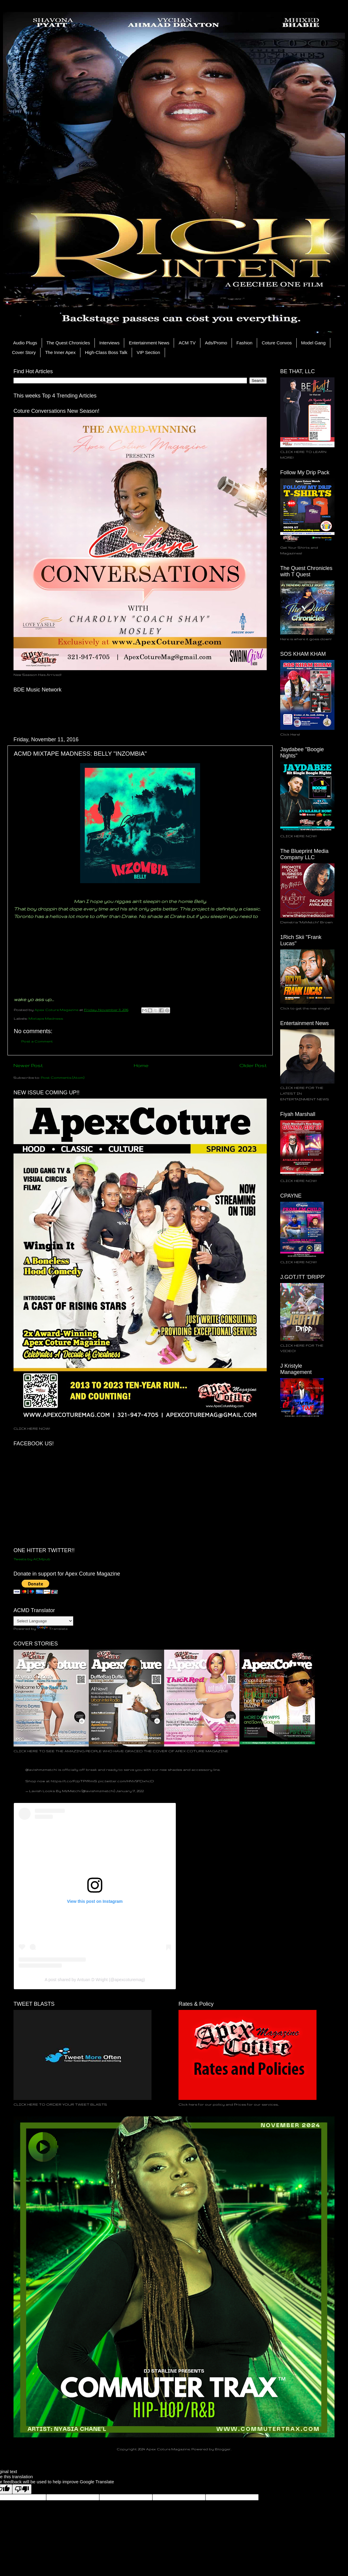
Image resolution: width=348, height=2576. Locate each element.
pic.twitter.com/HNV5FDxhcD (126, 1781)
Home (141, 1065)
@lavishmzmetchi (41, 1769)
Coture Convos (277, 342)
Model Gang (313, 342)
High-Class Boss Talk (106, 352)
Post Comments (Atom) (62, 1077)
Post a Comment (37, 1041)
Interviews (109, 342)
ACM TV (186, 342)
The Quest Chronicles (68, 342)
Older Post (253, 1065)
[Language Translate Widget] (43, 1621)
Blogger (223, 2449)
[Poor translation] (22, 2489)
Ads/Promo (216, 342)
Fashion (244, 342)
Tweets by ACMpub (32, 1559)
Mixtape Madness (45, 1018)
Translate (52, 1628)
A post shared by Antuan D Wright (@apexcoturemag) (95, 1979)
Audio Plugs (25, 342)
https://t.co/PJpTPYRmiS (74, 1781)
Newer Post (28, 1065)
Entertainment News (149, 342)
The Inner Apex (60, 352)
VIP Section (148, 352)
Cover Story (24, 352)
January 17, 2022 (130, 1791)
